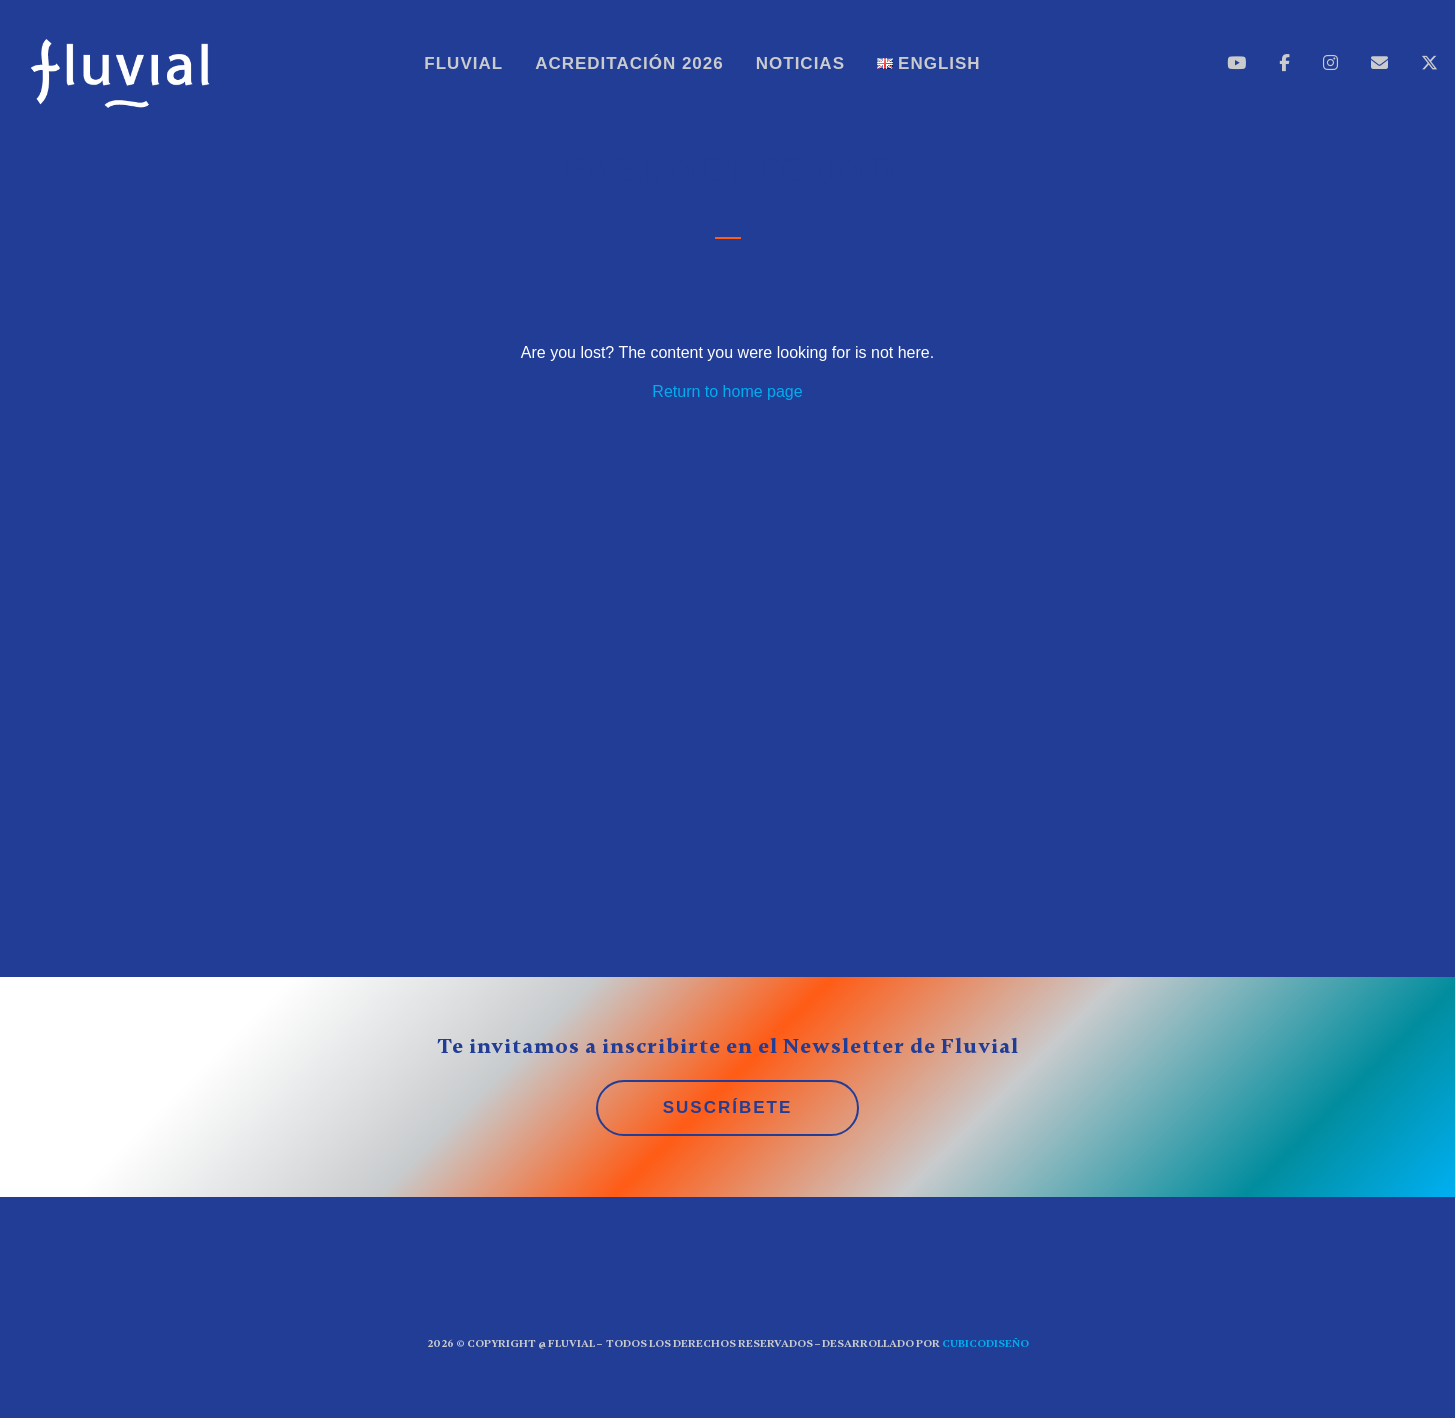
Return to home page (727, 391)
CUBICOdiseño (985, 1343)
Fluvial (463, 63)
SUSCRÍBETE (728, 1107)
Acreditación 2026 (629, 63)
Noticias (800, 63)
